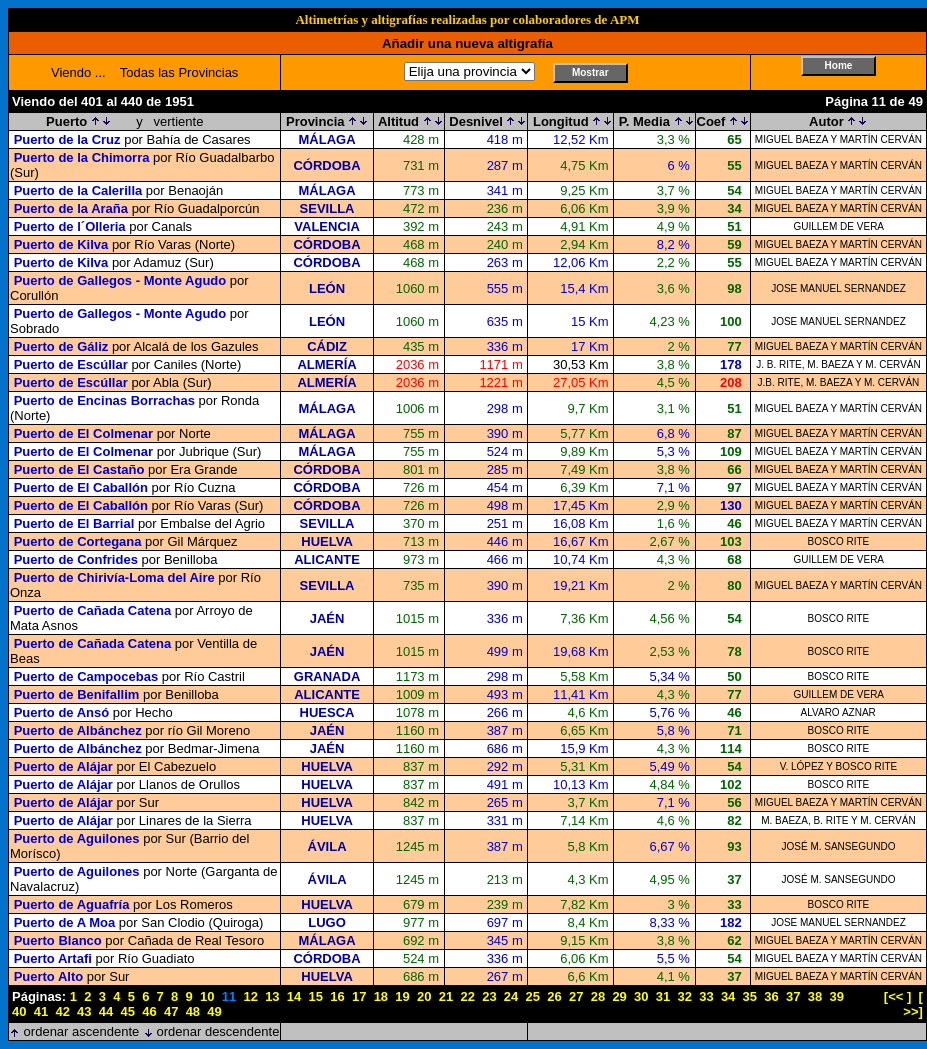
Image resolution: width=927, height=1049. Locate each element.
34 (728, 996)
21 (446, 996)
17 (359, 996)
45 (128, 1011)
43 (84, 1011)
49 (214, 1011)
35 (750, 996)
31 (663, 996)
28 (598, 996)
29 (619, 996)
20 (424, 996)
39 (836, 996)
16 (337, 996)
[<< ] (897, 996)
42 (62, 1011)
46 (149, 1011)
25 (533, 996)
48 (193, 1011)
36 (771, 996)
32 (684, 996)
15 (316, 996)
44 (106, 1011)
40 (19, 1011)
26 (554, 996)
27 (576, 996)
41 (41, 1011)
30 (641, 996)
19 (402, 996)
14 (294, 996)
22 (467, 996)
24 (511, 996)
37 (793, 996)
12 (250, 996)
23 (489, 996)
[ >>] (913, 1004)
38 (815, 996)
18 (381, 996)
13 (272, 996)
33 (706, 996)
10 (207, 996)
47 (171, 1011)
